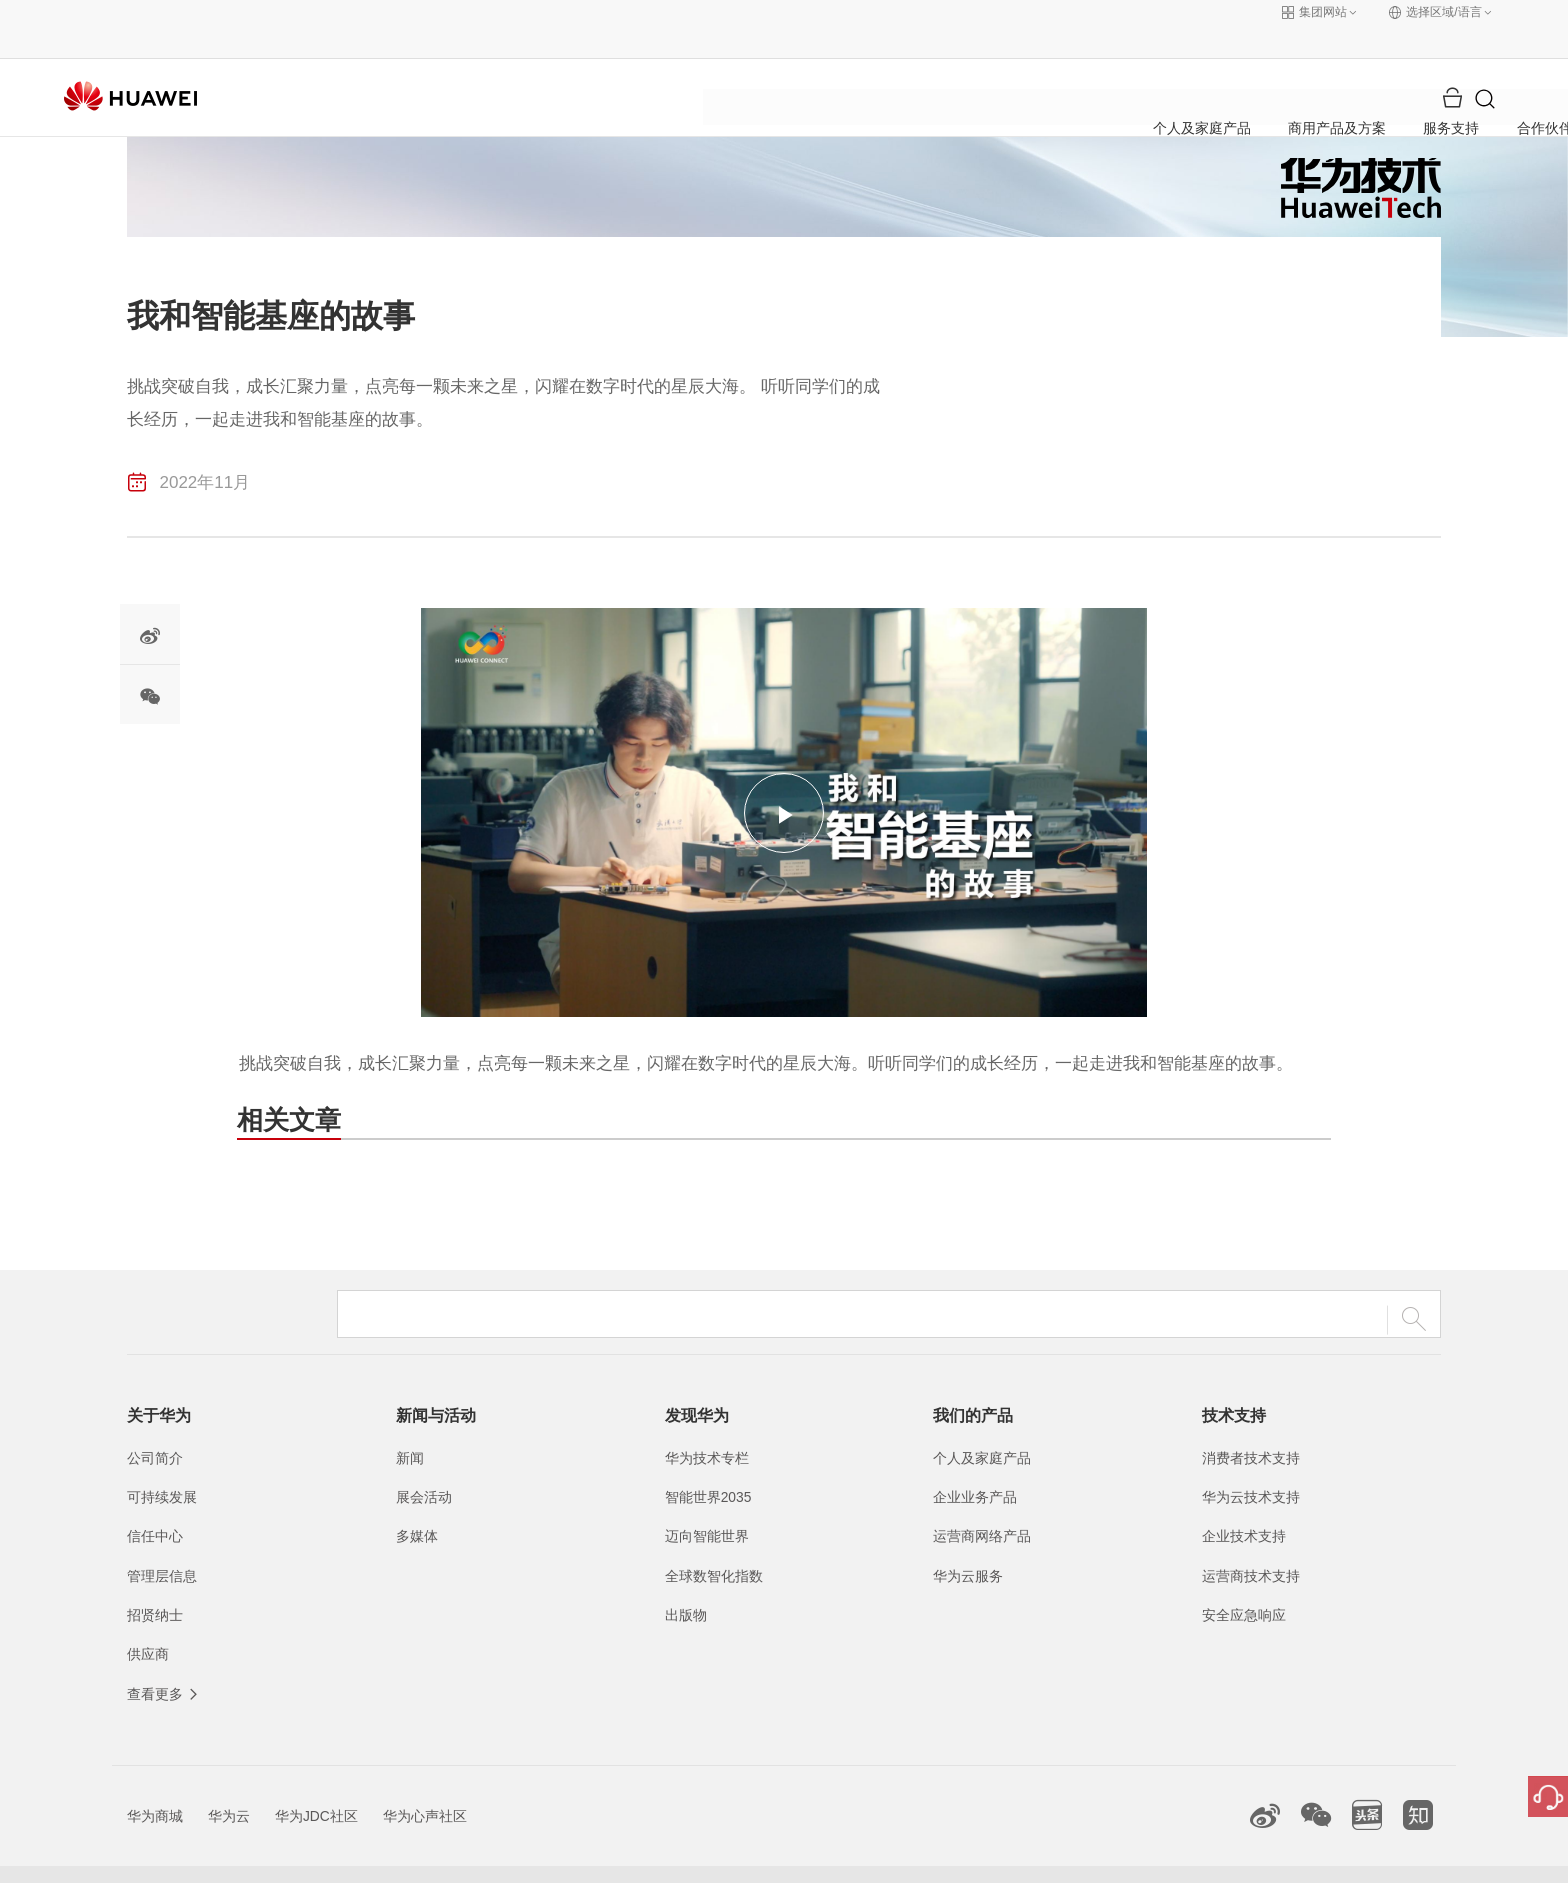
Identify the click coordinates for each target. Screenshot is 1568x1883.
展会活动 (424, 1464)
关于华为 (1054, 64)
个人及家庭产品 (536, 64)
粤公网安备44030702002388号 (816, 1858)
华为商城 (155, 1783)
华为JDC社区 (316, 1783)
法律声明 (1057, 1858)
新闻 (410, 1425)
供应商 (148, 1621)
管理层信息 (162, 1543)
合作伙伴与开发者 (926, 64)
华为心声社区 (425, 1783)
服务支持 (799, 64)
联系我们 (977, 1858)
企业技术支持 (1244, 1504)
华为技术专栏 (707, 1425)
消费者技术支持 (1251, 1425)
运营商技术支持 (1251, 1543)
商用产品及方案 (679, 64)
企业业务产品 (975, 1464)
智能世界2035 (708, 1464)
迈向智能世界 (707, 1504)
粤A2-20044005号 (657, 1858)
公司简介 (155, 1425)
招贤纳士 (155, 1582)
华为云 (229, 1783)
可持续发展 (162, 1464)
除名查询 (1217, 1858)
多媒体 (417, 1504)
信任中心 (155, 1504)
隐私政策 (1137, 1858)
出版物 (686, 1582)
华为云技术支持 (1251, 1464)
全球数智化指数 (714, 1543)
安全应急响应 (1244, 1582)
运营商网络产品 (982, 1504)
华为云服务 (968, 1543)
